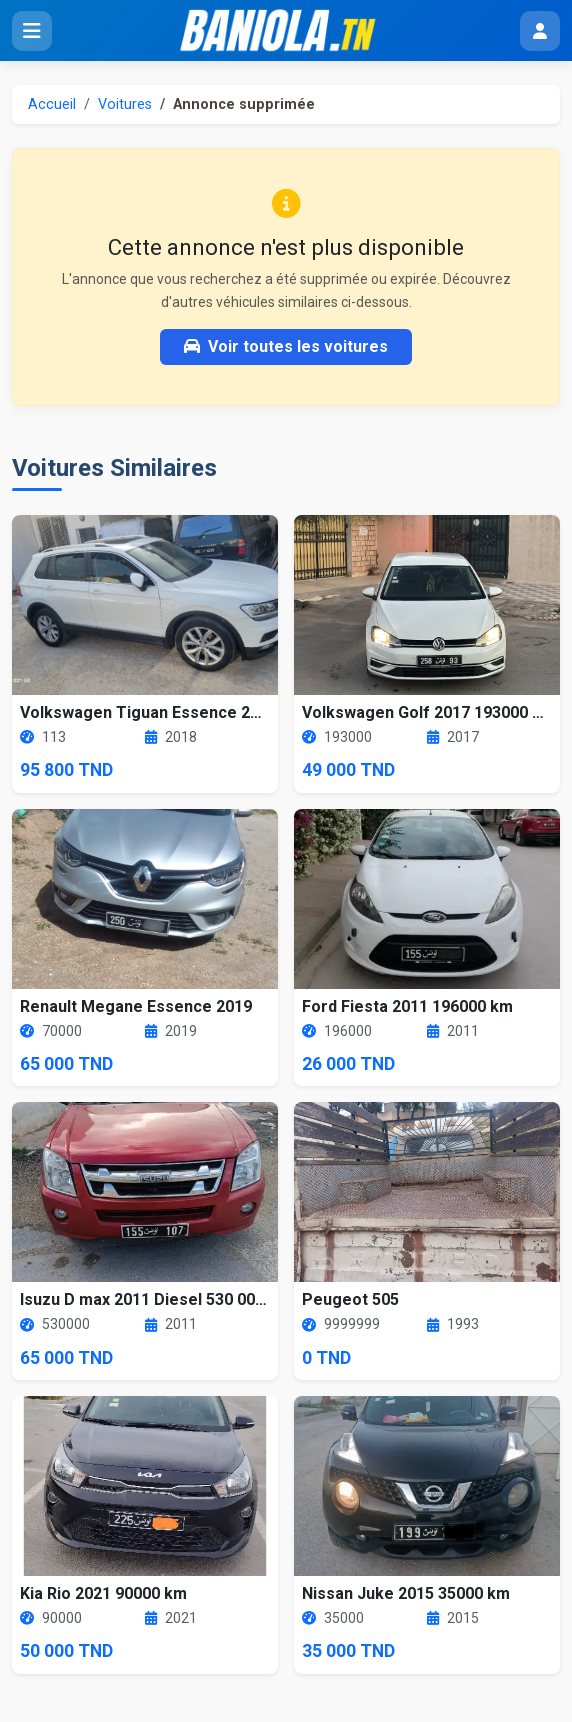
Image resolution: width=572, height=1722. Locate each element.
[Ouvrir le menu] (32, 31)
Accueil (52, 104)
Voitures (125, 104)
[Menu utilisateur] (540, 31)
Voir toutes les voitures (286, 346)
